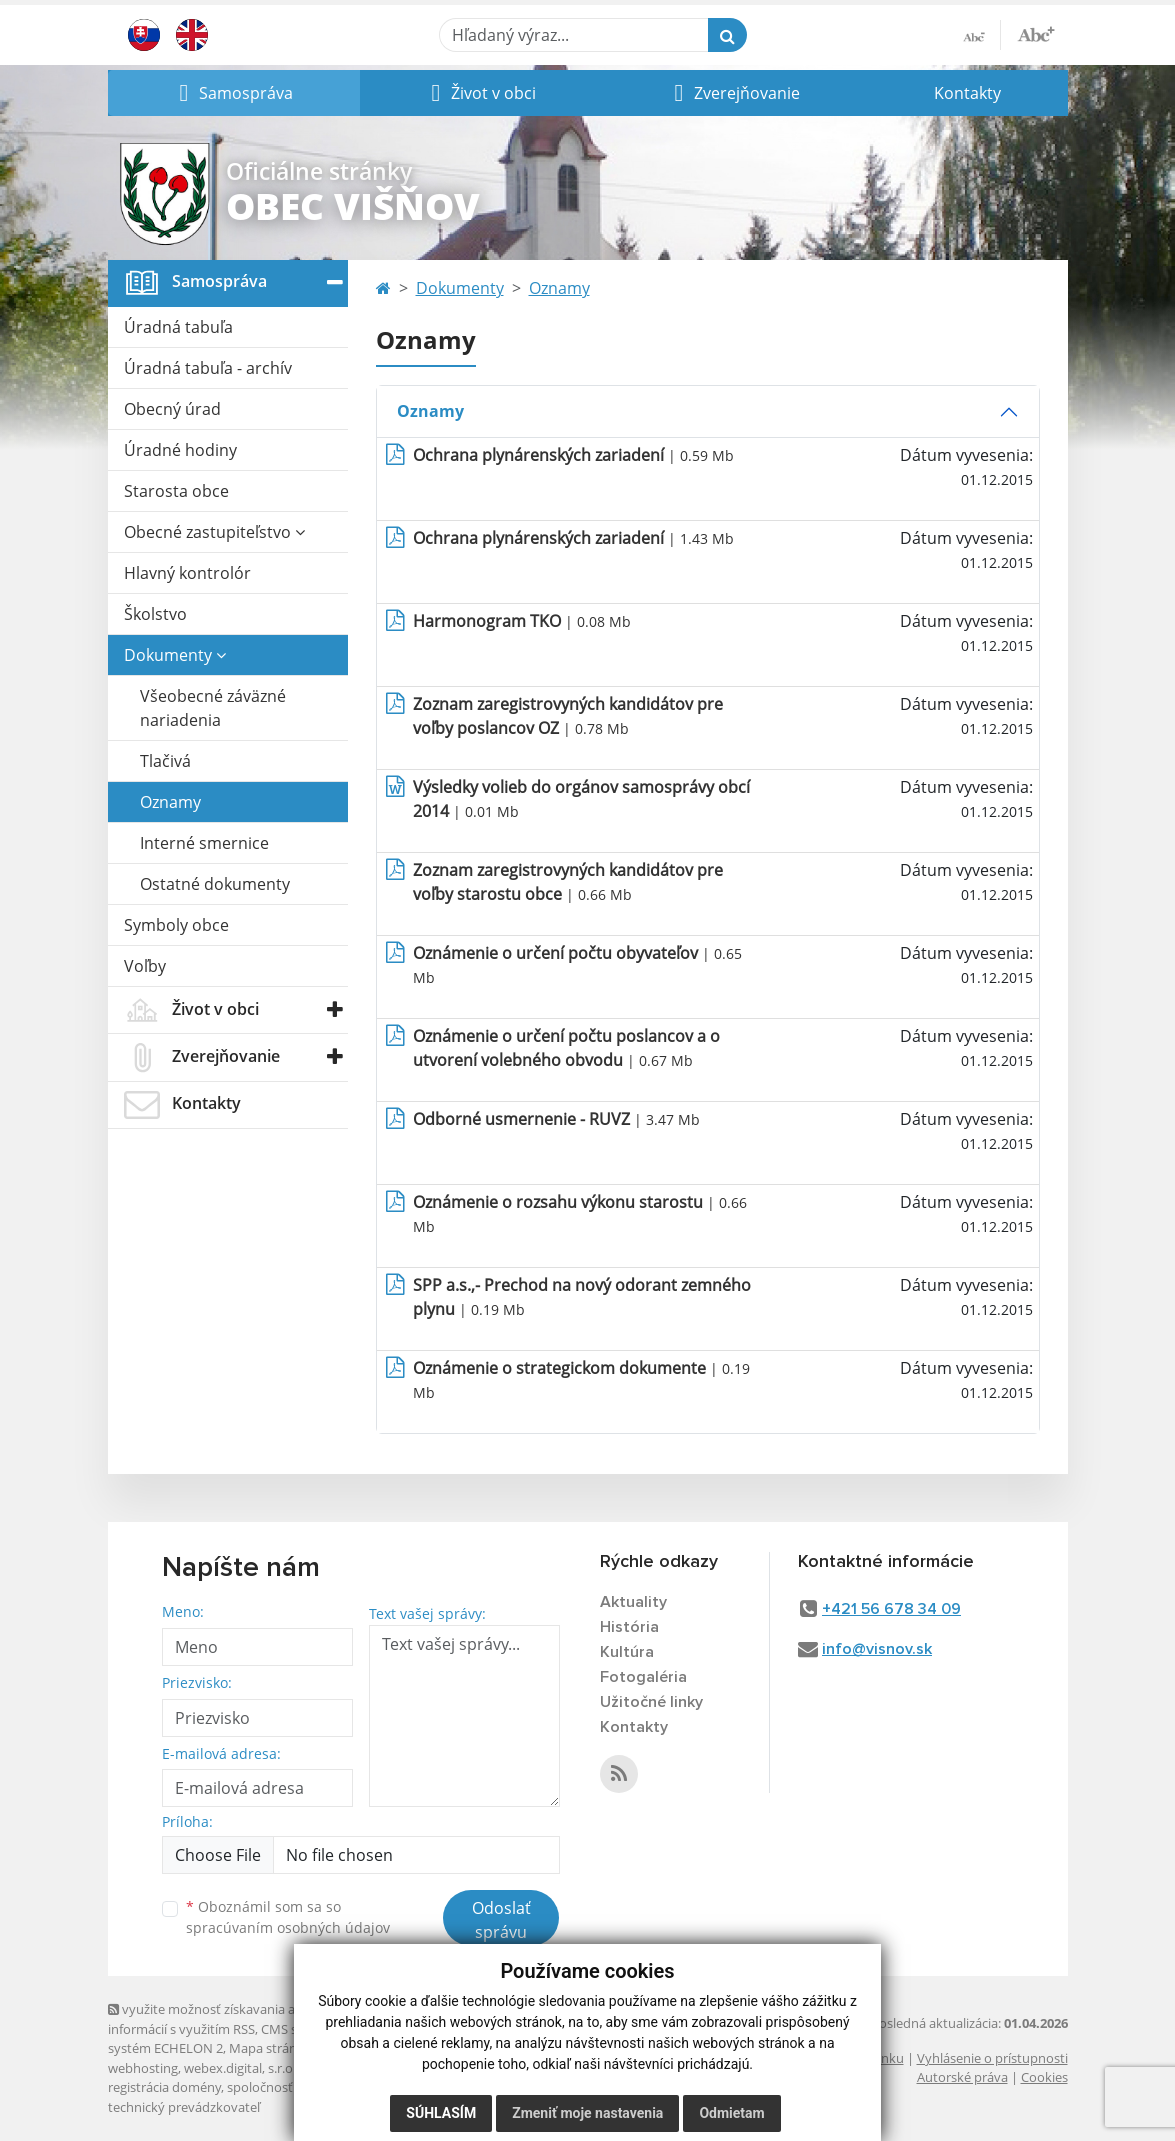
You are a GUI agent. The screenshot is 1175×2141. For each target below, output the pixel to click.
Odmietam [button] (731, 2113)
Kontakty (967, 93)
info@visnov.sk (877, 1649)
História (629, 1627)
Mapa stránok (270, 2048)
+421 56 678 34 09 (891, 1609)
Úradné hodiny (180, 450)
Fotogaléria (643, 1677)
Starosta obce (176, 491)
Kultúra (627, 1652)
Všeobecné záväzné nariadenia (213, 708)
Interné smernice (204, 843)
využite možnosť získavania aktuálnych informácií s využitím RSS (231, 2018)
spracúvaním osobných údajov (288, 1927)
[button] (234, 93)
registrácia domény (164, 2087)
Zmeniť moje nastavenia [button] (587, 2113)
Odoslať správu (501, 1920)
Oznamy (170, 802)
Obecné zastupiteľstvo (214, 532)
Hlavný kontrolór (187, 573)
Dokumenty (175, 655)
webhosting (143, 2068)
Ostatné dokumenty (215, 884)
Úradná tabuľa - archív (208, 368)
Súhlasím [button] (441, 2113)
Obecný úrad (172, 409)
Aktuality (633, 1602)
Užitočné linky (651, 1702)
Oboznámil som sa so (288, 1917)
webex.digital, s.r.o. (240, 2068)
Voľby (145, 966)
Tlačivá (165, 761)
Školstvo (155, 614)
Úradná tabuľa (178, 327)
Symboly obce (176, 925)
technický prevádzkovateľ (184, 2107)
